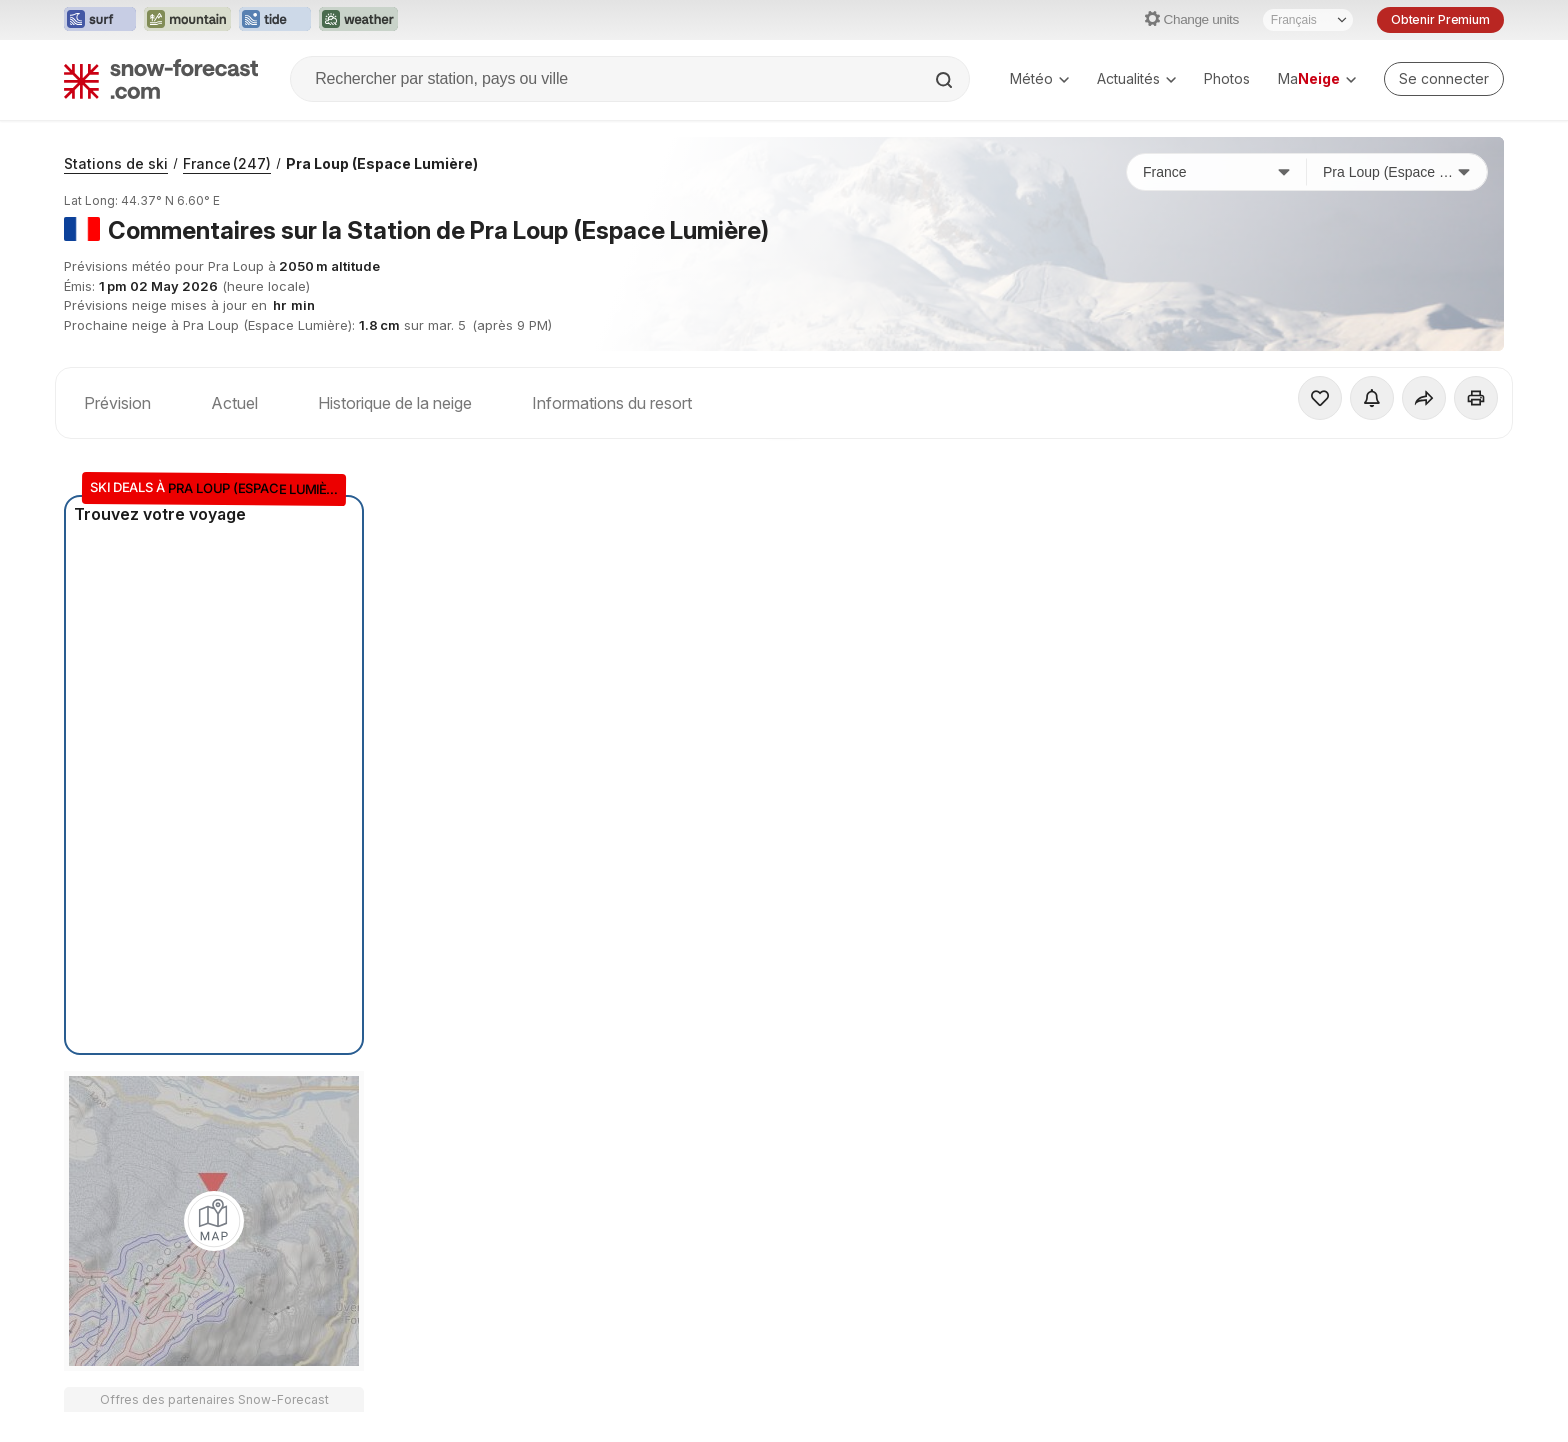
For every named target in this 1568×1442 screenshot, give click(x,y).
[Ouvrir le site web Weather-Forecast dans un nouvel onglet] (358, 20)
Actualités (1136, 78)
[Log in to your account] (1444, 79)
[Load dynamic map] (214, 1221)
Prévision (117, 403)
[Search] (946, 80)
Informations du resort (612, 403)
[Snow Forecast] (161, 79)
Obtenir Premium (1440, 19)
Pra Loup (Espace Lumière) (382, 163)
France (227, 163)
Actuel (234, 403)
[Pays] (1217, 172)
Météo (1039, 78)
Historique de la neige (395, 403)
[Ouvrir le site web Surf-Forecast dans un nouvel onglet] (100, 20)
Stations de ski (116, 163)
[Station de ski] (1397, 172)
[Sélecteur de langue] (1308, 20)
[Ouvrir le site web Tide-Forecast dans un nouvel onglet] (275, 20)
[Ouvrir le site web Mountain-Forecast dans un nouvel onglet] (187, 20)
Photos (1227, 78)
